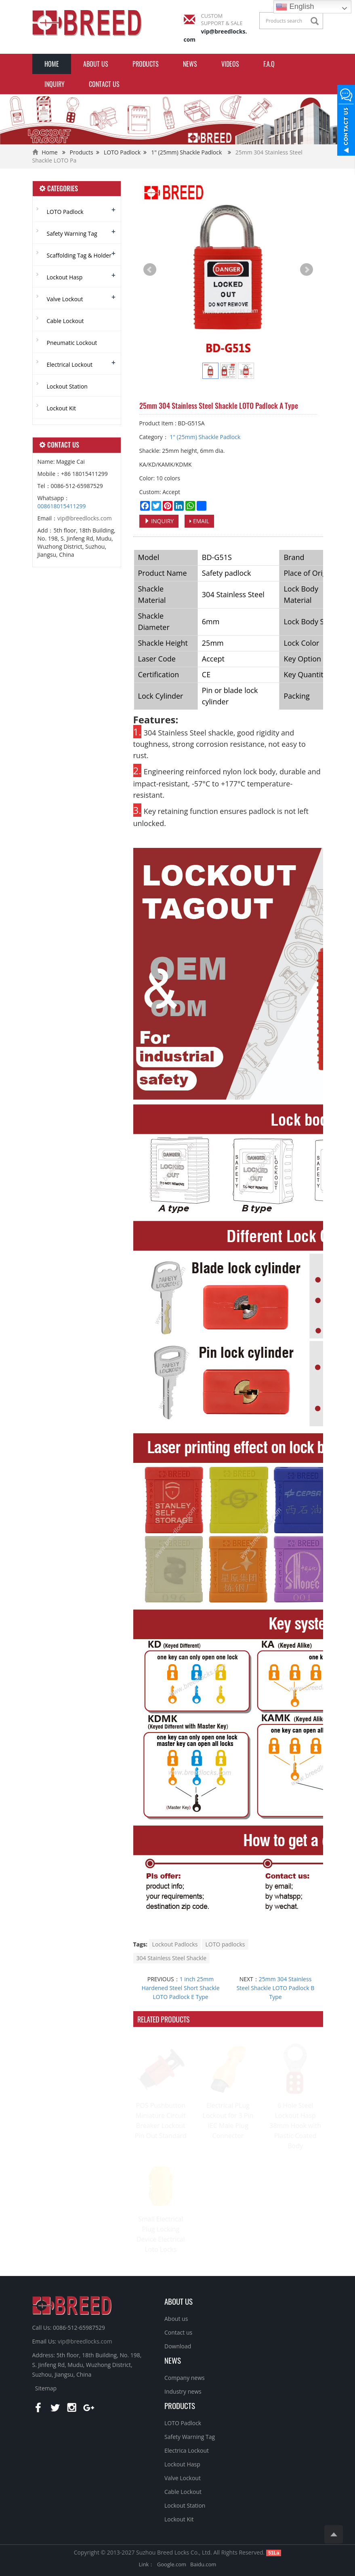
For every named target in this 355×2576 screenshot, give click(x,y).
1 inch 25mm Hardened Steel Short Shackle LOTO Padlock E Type (181, 1988)
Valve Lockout (65, 299)
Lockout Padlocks (175, 1944)
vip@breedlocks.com (84, 518)
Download (177, 2346)
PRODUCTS (179, 2405)
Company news (184, 2378)
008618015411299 (62, 506)
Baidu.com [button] (203, 2564)
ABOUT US (178, 2301)
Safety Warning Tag (72, 233)
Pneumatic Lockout (72, 343)
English (295, 7)
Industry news (183, 2391)
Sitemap (46, 2388)
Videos (230, 64)
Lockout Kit (61, 408)
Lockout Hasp (65, 277)
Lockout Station (67, 386)
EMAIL (199, 521)
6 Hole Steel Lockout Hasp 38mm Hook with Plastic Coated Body (295, 2125)
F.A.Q (269, 64)
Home (51, 64)
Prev (149, 269)
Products (145, 64)
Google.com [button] (171, 2564)
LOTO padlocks (225, 1944)
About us (95, 64)
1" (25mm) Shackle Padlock (186, 152)
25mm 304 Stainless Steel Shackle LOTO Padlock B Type (276, 1988)
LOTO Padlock (122, 152)
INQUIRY (54, 84)
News (190, 64)
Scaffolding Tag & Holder (79, 255)
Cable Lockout (65, 321)
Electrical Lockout (70, 364)
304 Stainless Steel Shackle (172, 1958)
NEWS (172, 2360)
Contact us (104, 84)
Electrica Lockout (186, 2450)
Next (306, 269)
